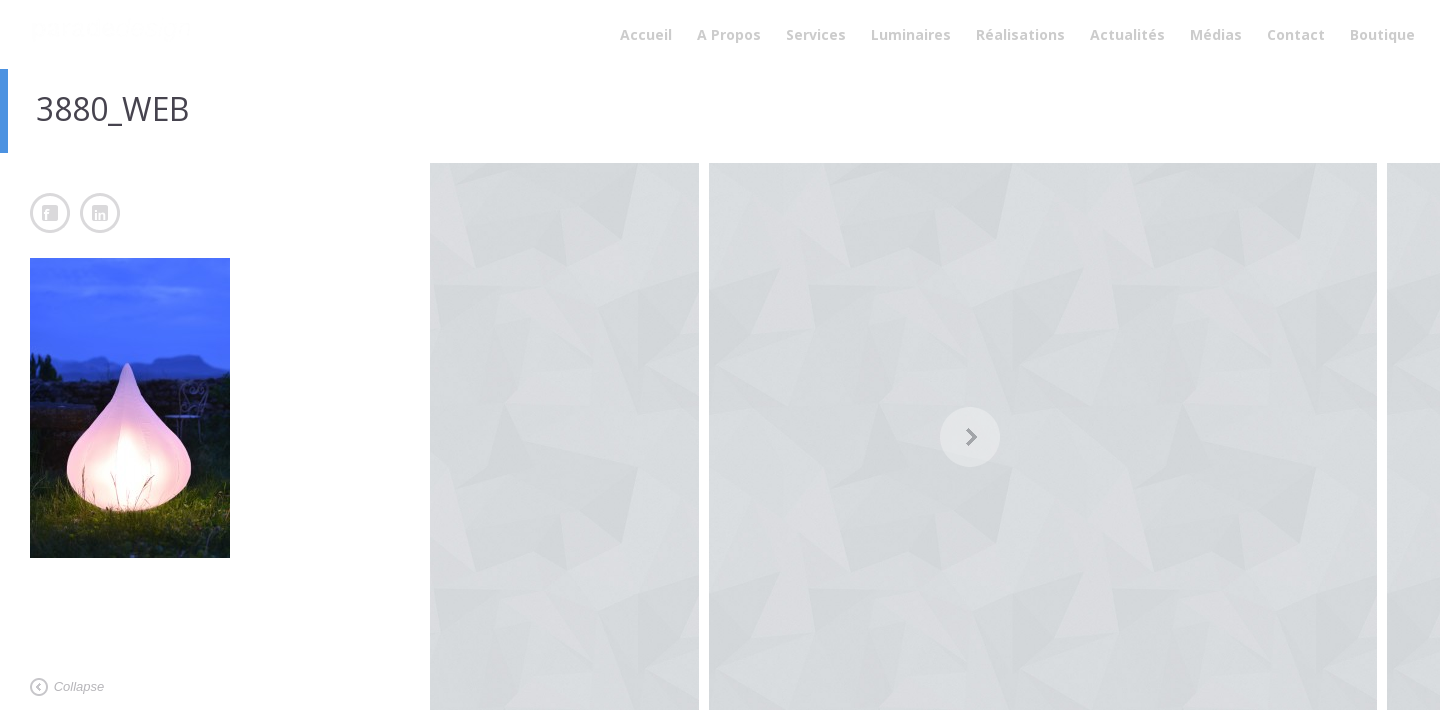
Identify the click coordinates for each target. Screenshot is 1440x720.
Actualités (1127, 34)
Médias (1216, 34)
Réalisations (1020, 34)
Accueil (646, 34)
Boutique (1382, 34)
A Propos (729, 34)
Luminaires (911, 34)
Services (816, 34)
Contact (1296, 34)
